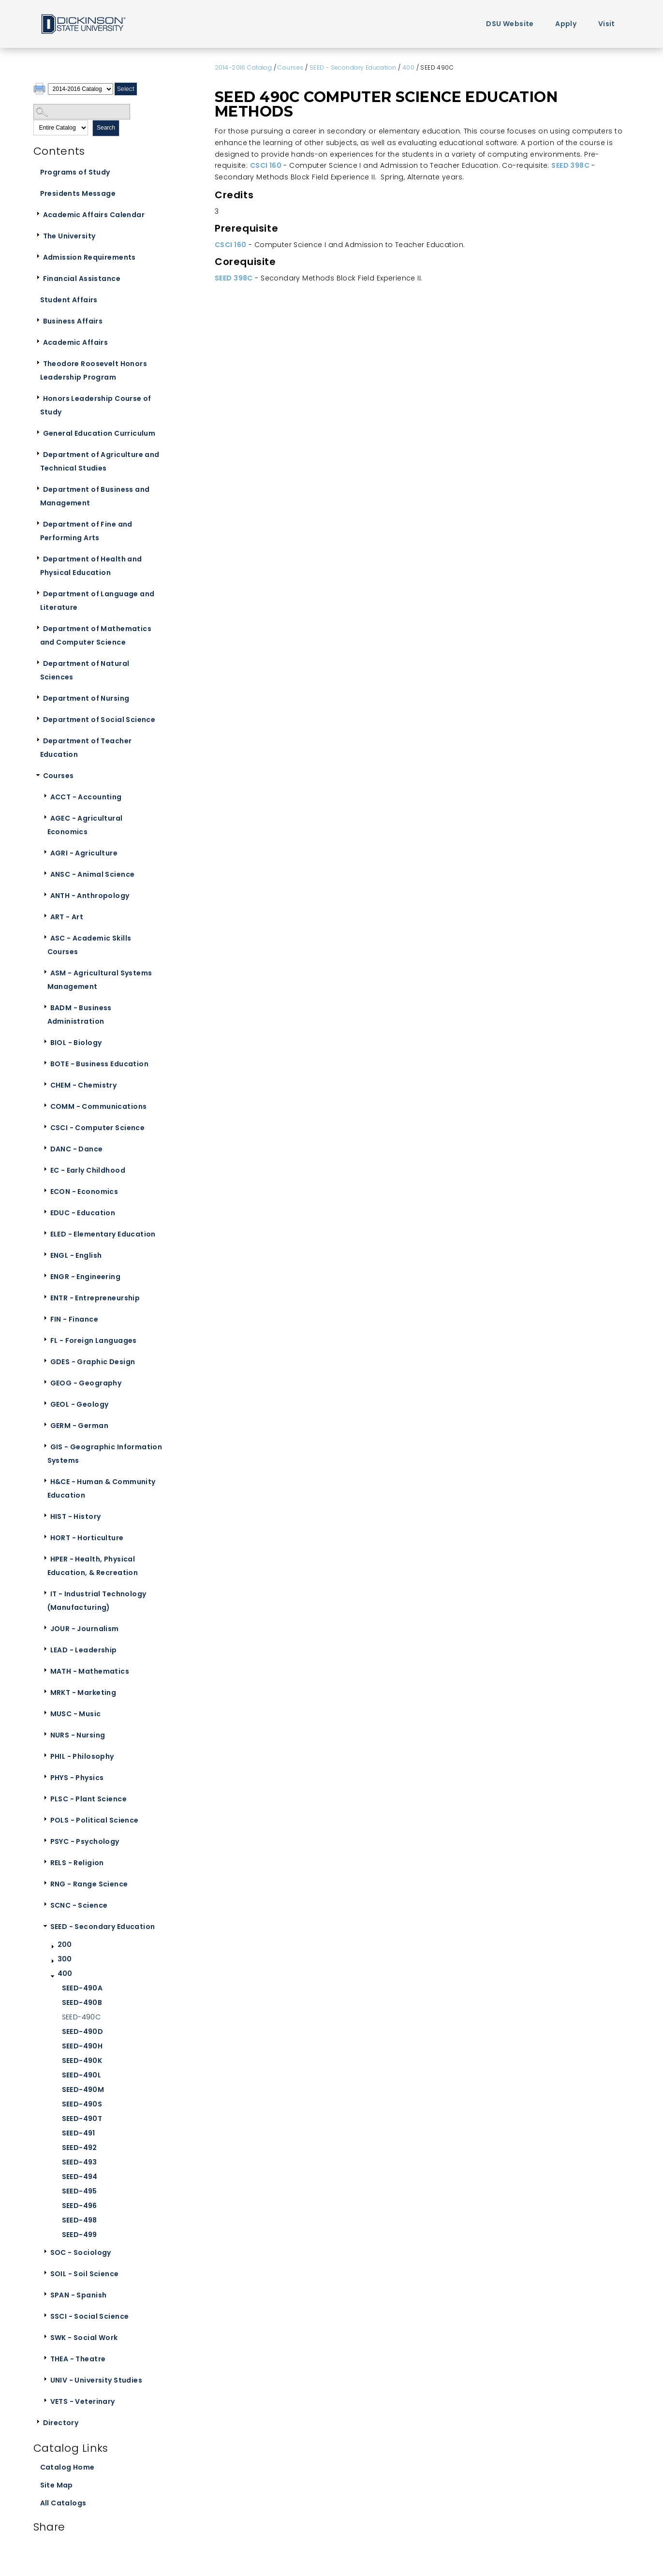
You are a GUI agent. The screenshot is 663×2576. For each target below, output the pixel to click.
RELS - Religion (77, 1863)
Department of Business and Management (95, 496)
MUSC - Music (75, 1714)
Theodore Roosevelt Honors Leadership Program (93, 370)
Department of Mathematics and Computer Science (96, 635)
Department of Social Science (99, 719)
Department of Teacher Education (86, 747)
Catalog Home (67, 2467)
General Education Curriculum (99, 433)
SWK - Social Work (84, 2337)
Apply (565, 24)
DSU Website (510, 24)
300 (65, 1959)
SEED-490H (82, 2046)
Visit (606, 24)
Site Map (56, 2485)
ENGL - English (76, 1255)
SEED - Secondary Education (102, 1926)
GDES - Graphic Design (92, 1362)
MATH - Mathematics (90, 1671)
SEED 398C (570, 165)
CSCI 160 (265, 165)
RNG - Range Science (89, 1884)
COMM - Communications (98, 1106)
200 (65, 1944)
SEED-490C (81, 2017)
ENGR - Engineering (85, 1276)
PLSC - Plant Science (88, 1799)
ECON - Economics (84, 1191)
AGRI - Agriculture (84, 853)
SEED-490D (82, 2031)
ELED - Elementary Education (103, 1234)
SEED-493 (79, 2162)
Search (106, 127)
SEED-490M (83, 2089)
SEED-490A (82, 1988)
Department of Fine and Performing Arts (86, 531)
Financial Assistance (81, 278)
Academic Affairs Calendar (94, 215)
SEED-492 (79, 2147)
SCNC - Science (79, 1905)
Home (82, 23)
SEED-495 (79, 2191)
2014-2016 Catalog (243, 67)
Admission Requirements (89, 257)
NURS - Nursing (77, 1735)
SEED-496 (79, 2205)
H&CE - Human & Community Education (101, 1488)
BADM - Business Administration (79, 1014)
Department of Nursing (86, 698)
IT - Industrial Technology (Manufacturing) (97, 1600)
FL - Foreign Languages (93, 1340)
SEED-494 (80, 2176)
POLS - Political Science (94, 1820)
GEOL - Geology (79, 1404)
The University (69, 236)
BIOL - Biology (76, 1042)
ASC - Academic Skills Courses (89, 945)
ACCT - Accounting (86, 797)
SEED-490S (82, 2104)
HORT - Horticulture (87, 1538)
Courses (58, 775)
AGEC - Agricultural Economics (85, 825)
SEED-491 (78, 2133)
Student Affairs (69, 300)
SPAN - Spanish (78, 2295)
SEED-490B (82, 2002)
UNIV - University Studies (96, 2380)
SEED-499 (79, 2234)
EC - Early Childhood (87, 1170)
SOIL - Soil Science (84, 2274)
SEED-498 (79, 2220)
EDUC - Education (83, 1213)
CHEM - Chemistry (83, 1085)
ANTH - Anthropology (90, 895)
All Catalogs (63, 2503)
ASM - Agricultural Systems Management (99, 979)
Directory (61, 2423)
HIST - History (75, 1516)
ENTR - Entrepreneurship (95, 1298)
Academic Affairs (75, 342)
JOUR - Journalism (84, 1629)
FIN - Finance (74, 1319)
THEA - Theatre (78, 2359)
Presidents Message (78, 193)
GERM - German (79, 1425)
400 (65, 1973)
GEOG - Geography (86, 1383)
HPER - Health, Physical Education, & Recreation (92, 1565)
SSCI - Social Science (89, 2316)
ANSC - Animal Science (92, 874)
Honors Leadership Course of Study (95, 405)
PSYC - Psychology (84, 1841)
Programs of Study (75, 172)
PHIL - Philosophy (82, 1756)
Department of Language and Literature (97, 600)
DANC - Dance (76, 1149)
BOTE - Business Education (99, 1064)
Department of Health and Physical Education (91, 565)
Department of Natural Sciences (85, 670)
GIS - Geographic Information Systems (104, 1453)
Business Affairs (73, 321)
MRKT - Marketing (83, 1692)
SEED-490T (82, 2118)
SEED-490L (82, 2075)
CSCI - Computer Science (97, 1128)
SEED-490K (82, 2060)
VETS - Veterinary (82, 2401)
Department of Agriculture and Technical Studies (100, 461)
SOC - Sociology (80, 2252)
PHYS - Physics (77, 1777)
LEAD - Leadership (83, 1650)
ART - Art (67, 917)
